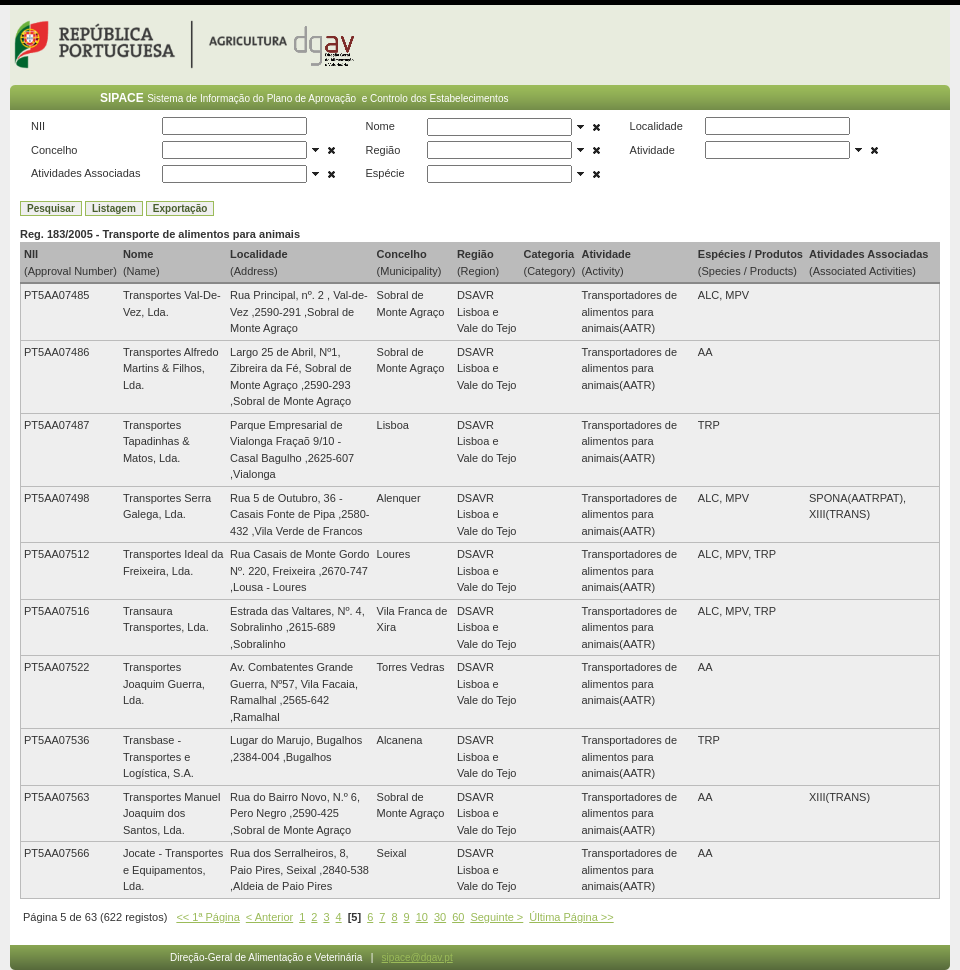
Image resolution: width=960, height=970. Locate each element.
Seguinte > (496, 917)
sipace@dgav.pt (417, 957)
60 (458, 917)
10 (422, 917)
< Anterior (269, 917)
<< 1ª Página (207, 917)
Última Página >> (571, 917)
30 (440, 917)
